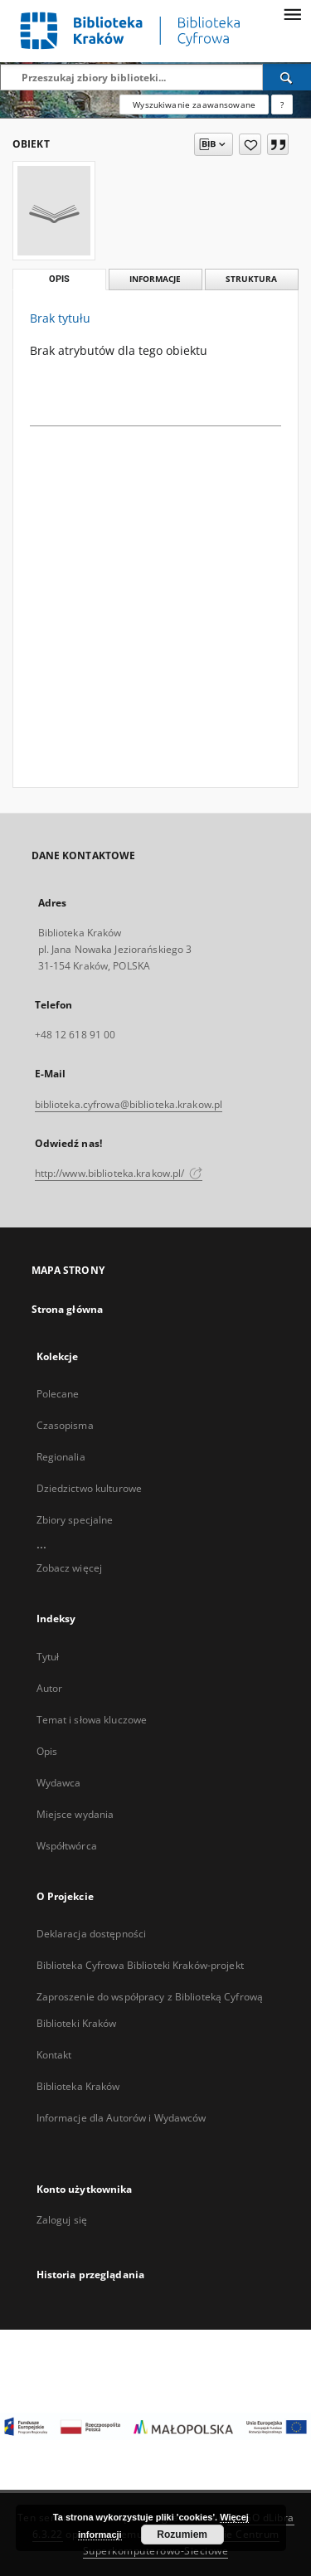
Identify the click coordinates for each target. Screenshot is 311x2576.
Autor (49, 1688)
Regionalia (60, 1457)
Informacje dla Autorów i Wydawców (121, 2118)
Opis (46, 1751)
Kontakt (54, 2055)
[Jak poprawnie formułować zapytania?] (282, 104)
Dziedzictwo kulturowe (89, 1488)
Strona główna (68, 1309)
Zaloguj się (62, 2220)
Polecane (58, 1394)
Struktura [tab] (251, 279)
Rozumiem (182, 2534)
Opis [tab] (59, 279)
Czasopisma (65, 1425)
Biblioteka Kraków (78, 2086)
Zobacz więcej (69, 1568)
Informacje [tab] (155, 279)
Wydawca (58, 1783)
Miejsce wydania (75, 1814)
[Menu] (292, 13)
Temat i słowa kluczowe (92, 1720)
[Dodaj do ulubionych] (250, 144)
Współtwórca (66, 1846)
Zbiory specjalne (75, 1520)
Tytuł (48, 1657)
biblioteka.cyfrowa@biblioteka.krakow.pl (129, 1104)
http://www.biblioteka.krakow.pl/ (119, 1173)
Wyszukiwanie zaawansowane (194, 104)
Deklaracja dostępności (91, 1934)
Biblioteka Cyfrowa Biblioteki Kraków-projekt (140, 1965)
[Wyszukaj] (287, 77)
